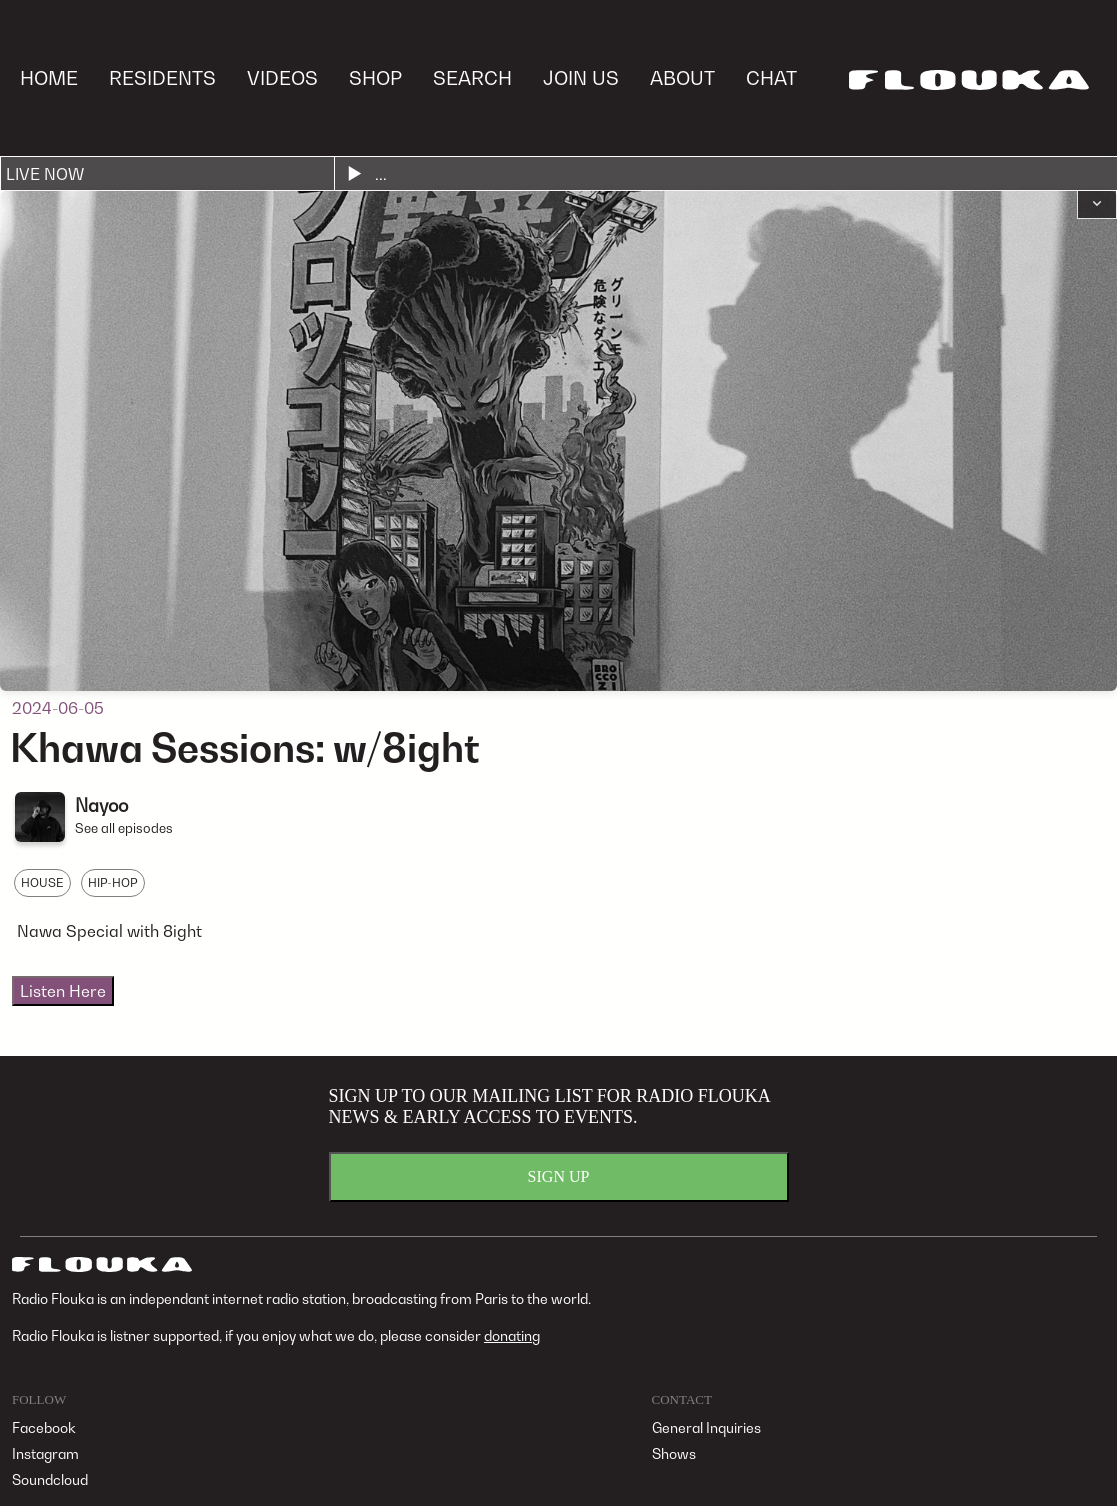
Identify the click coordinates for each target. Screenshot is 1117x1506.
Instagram (45, 1453)
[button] (1097, 205)
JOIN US (581, 77)
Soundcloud (50, 1479)
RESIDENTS (162, 77)
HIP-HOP (113, 882)
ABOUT (682, 77)
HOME (49, 77)
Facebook (44, 1427)
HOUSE (42, 882)
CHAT (771, 77)
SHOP (375, 77)
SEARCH (472, 77)
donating (512, 1335)
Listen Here (63, 991)
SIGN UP (559, 1176)
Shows (674, 1453)
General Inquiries (706, 1427)
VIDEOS (282, 77)
